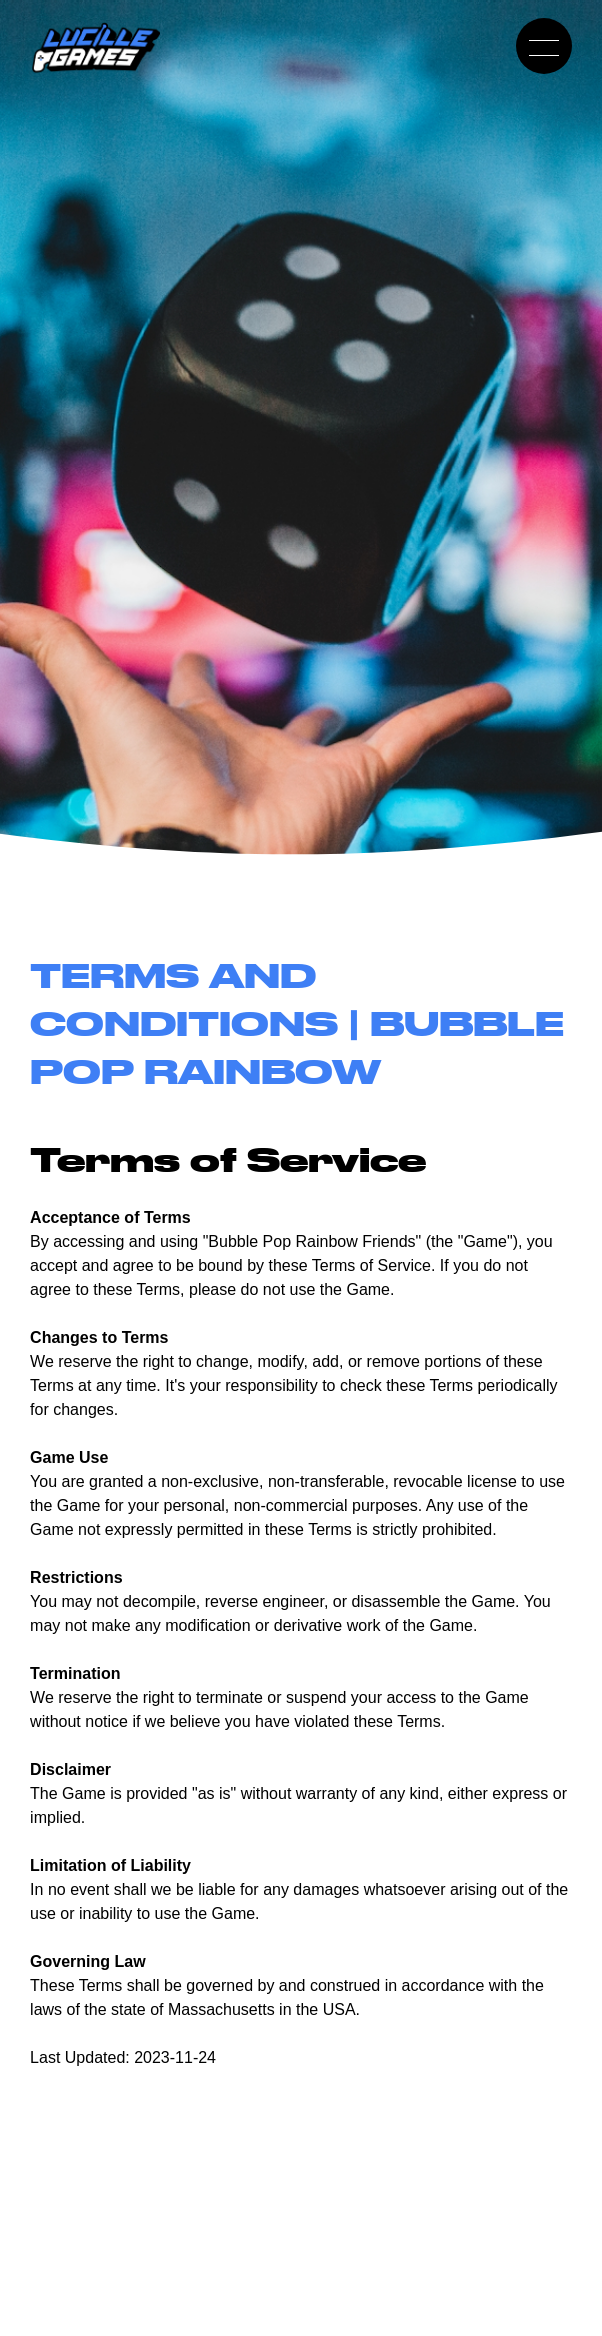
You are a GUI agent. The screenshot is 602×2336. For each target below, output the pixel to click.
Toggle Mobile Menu (537, 46)
